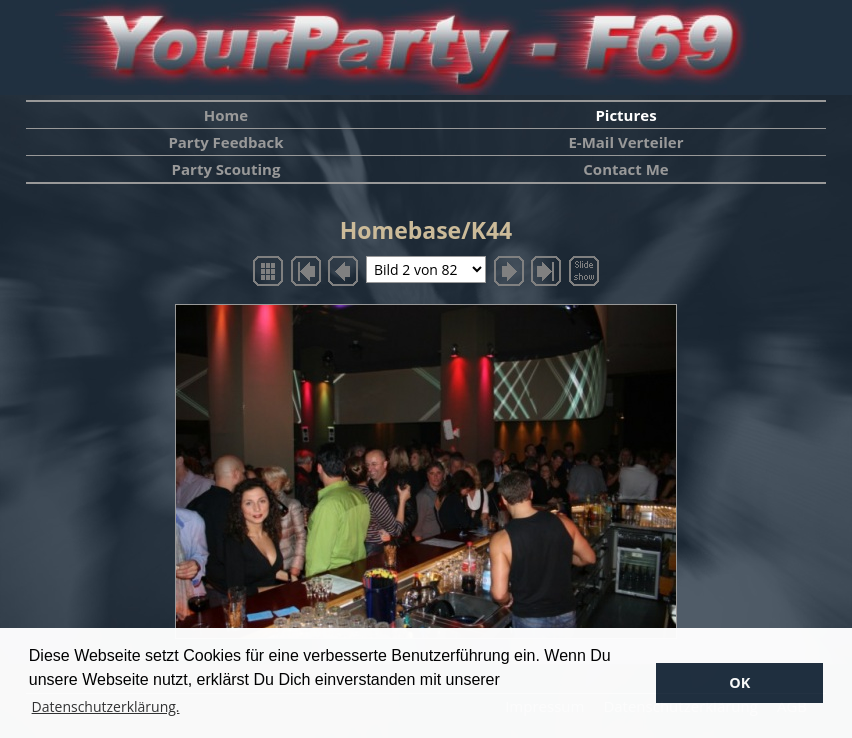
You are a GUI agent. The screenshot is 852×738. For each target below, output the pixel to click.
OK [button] (739, 682)
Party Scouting (226, 169)
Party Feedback (225, 142)
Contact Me (625, 169)
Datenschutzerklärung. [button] (106, 706)
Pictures (625, 115)
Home (226, 115)
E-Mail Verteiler (625, 142)
